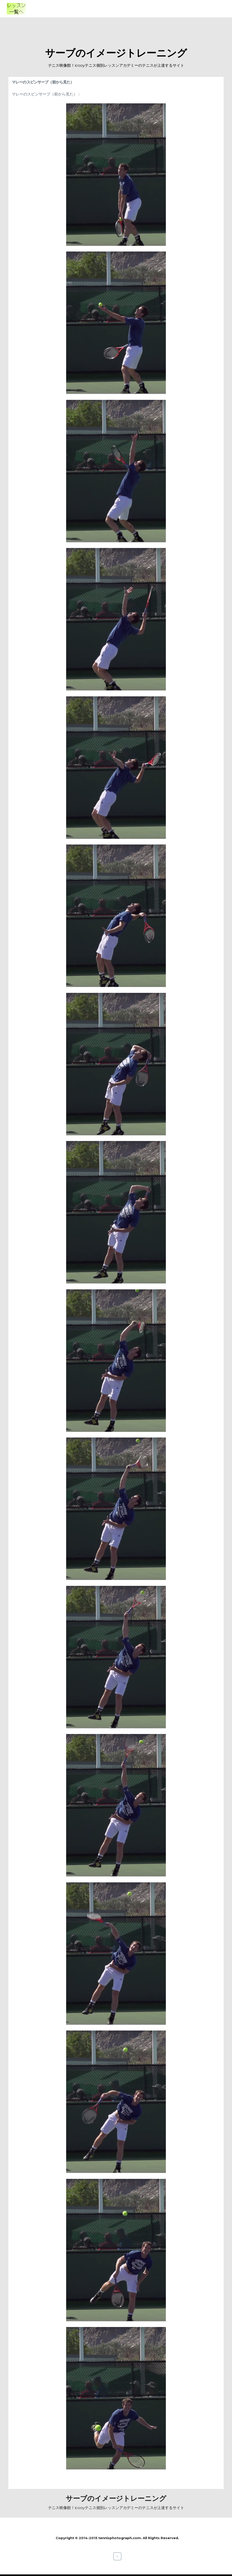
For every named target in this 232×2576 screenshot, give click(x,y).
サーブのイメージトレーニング (116, 53)
